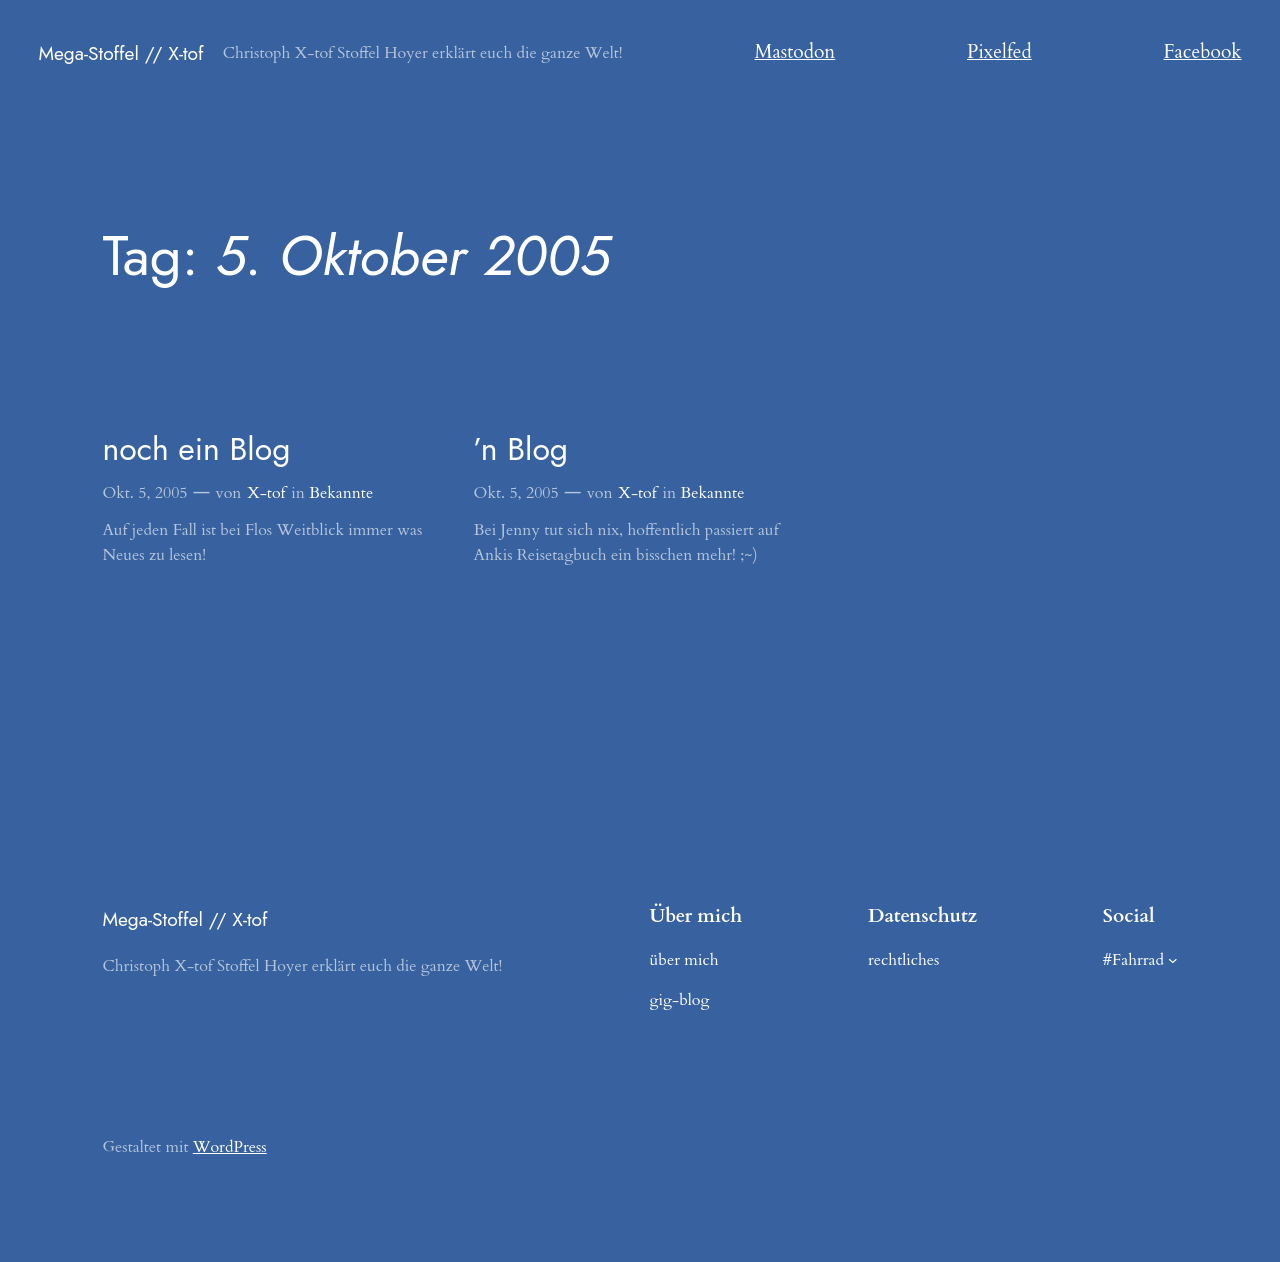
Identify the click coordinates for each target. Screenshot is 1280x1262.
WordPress (230, 1147)
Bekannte (341, 493)
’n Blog (521, 449)
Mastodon (795, 52)
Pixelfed (999, 52)
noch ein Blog (196, 449)
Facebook (1203, 52)
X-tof (266, 493)
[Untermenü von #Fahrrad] (1173, 960)
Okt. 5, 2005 (144, 493)
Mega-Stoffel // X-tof (120, 53)
